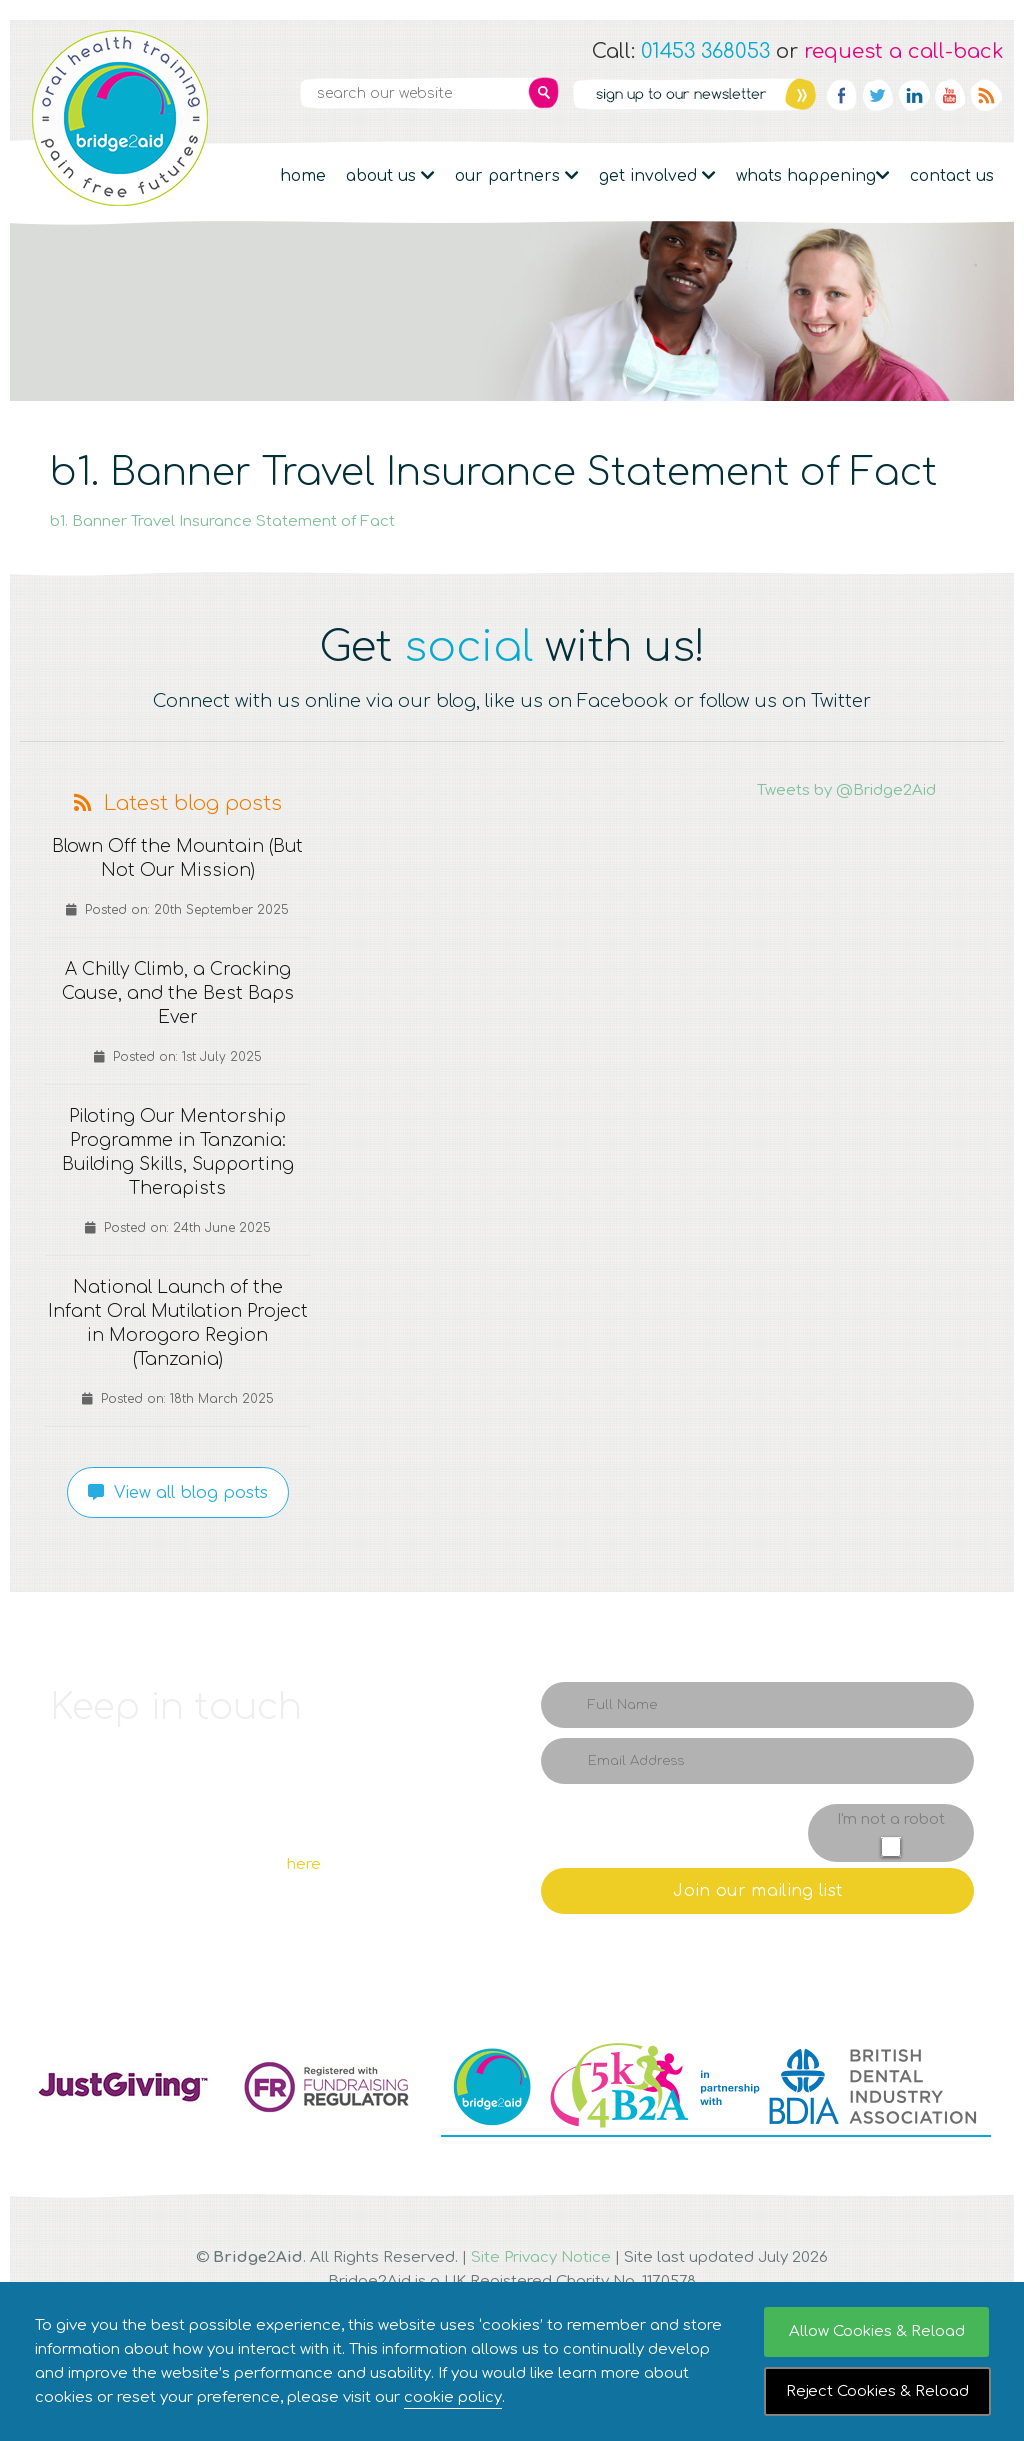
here (304, 1864)
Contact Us (952, 176)
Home (303, 176)
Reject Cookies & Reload (877, 2391)
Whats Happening (813, 176)
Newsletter (694, 94)
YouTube (950, 95)
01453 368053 (705, 51)
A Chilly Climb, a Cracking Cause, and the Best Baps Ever (177, 994)
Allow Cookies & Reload (877, 2331)
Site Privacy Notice (541, 2257)
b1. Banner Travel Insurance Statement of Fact (222, 521)
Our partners (517, 176)
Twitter (878, 95)
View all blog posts (178, 1493)
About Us (390, 176)
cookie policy (453, 2397)
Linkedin (914, 95)
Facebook (842, 95)
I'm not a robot (891, 1819)
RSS (986, 95)
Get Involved (657, 176)
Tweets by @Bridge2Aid (846, 790)
